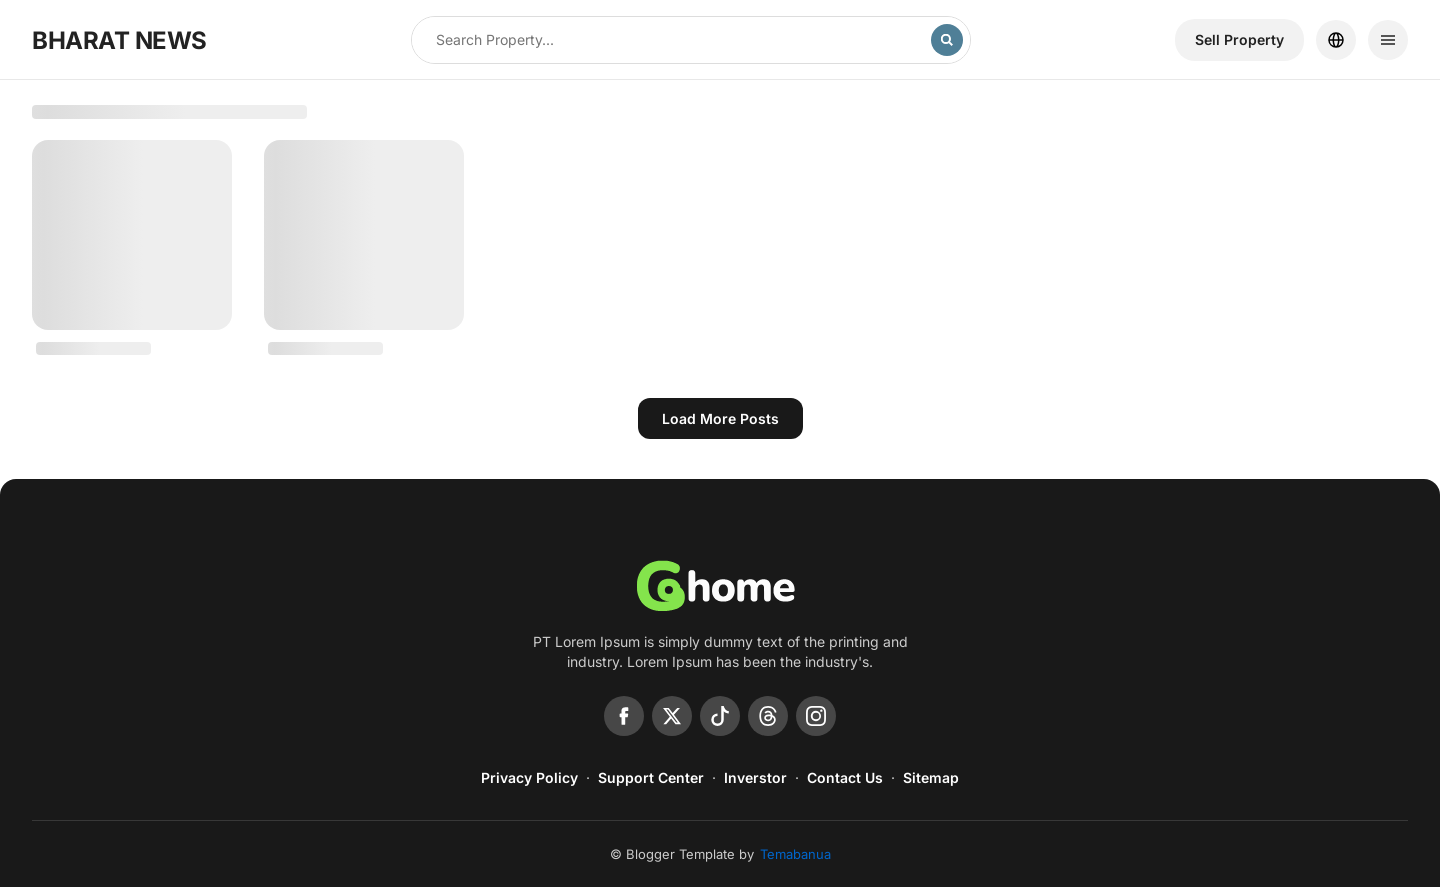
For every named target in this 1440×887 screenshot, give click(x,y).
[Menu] (1388, 40)
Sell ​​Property (1239, 39)
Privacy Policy (529, 777)
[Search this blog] (671, 40)
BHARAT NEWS (119, 40)
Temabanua (795, 854)
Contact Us (845, 777)
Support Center (651, 777)
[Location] (1336, 40)
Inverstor (755, 777)
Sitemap (931, 777)
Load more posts (720, 418)
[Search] (947, 40)
